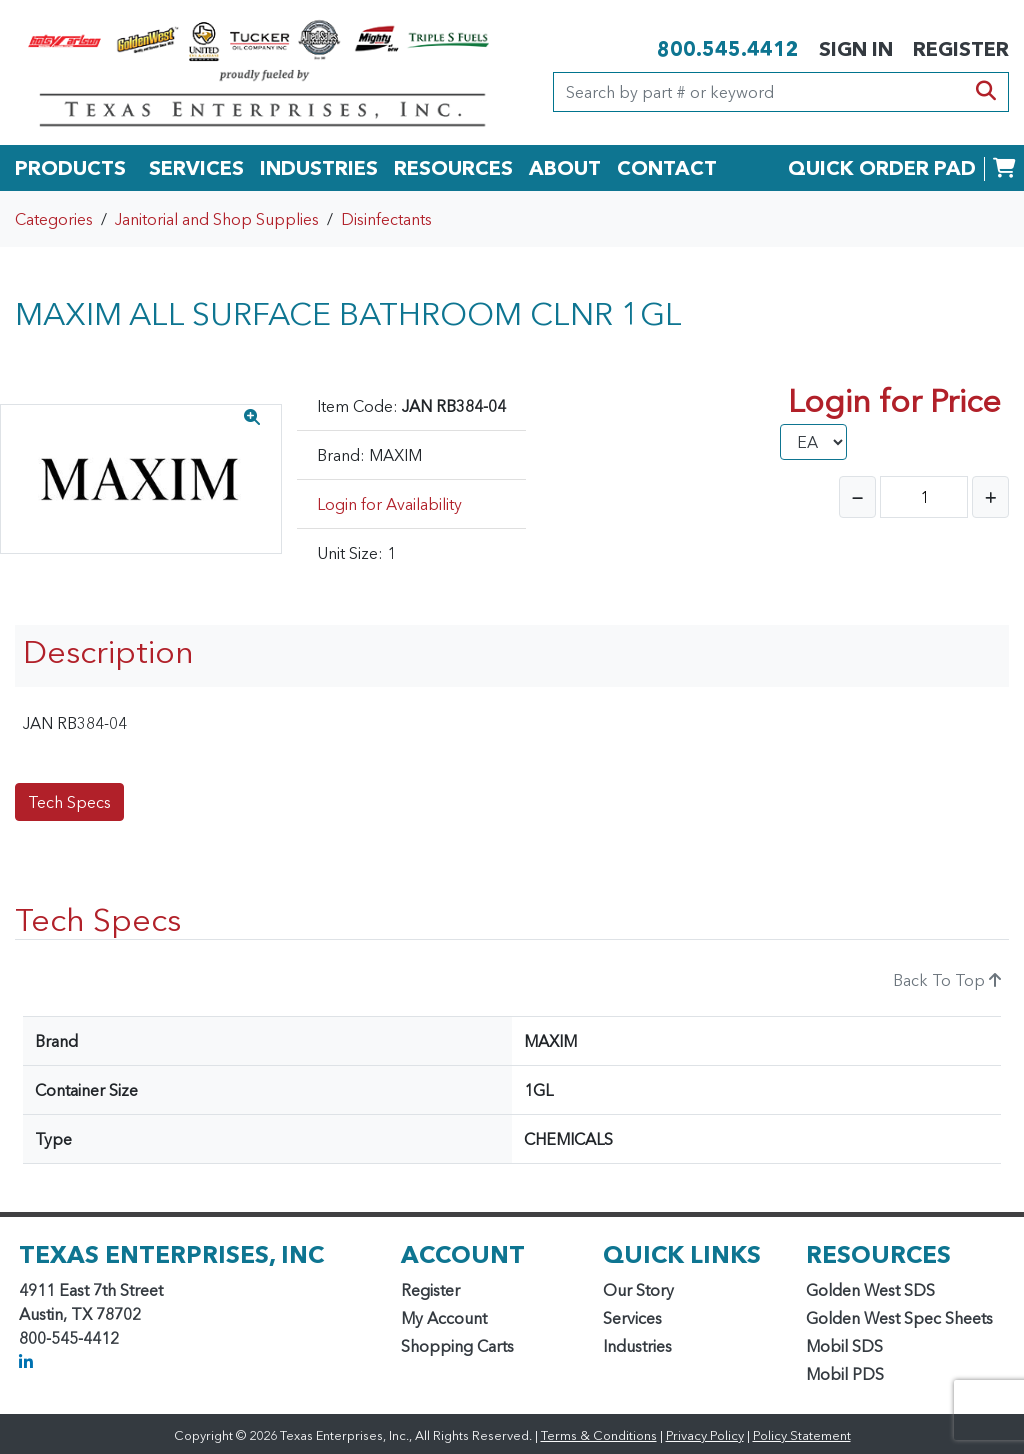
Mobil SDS (844, 1346)
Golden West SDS (870, 1290)
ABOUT (565, 168)
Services (632, 1318)
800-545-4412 (69, 1338)
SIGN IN (856, 49)
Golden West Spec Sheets (899, 1318)
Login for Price (894, 400)
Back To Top (947, 980)
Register (430, 1290)
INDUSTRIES (319, 168)
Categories (54, 219)
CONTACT (667, 168)
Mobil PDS (845, 1374)
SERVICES (196, 168)
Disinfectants (386, 219)
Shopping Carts (457, 1346)
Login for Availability (389, 504)
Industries (637, 1346)
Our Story (638, 1290)
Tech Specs (69, 802)
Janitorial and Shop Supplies (217, 219)
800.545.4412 (728, 49)
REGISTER (961, 49)
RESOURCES (453, 168)
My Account (444, 1318)
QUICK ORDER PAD (882, 168)
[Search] (759, 92)
